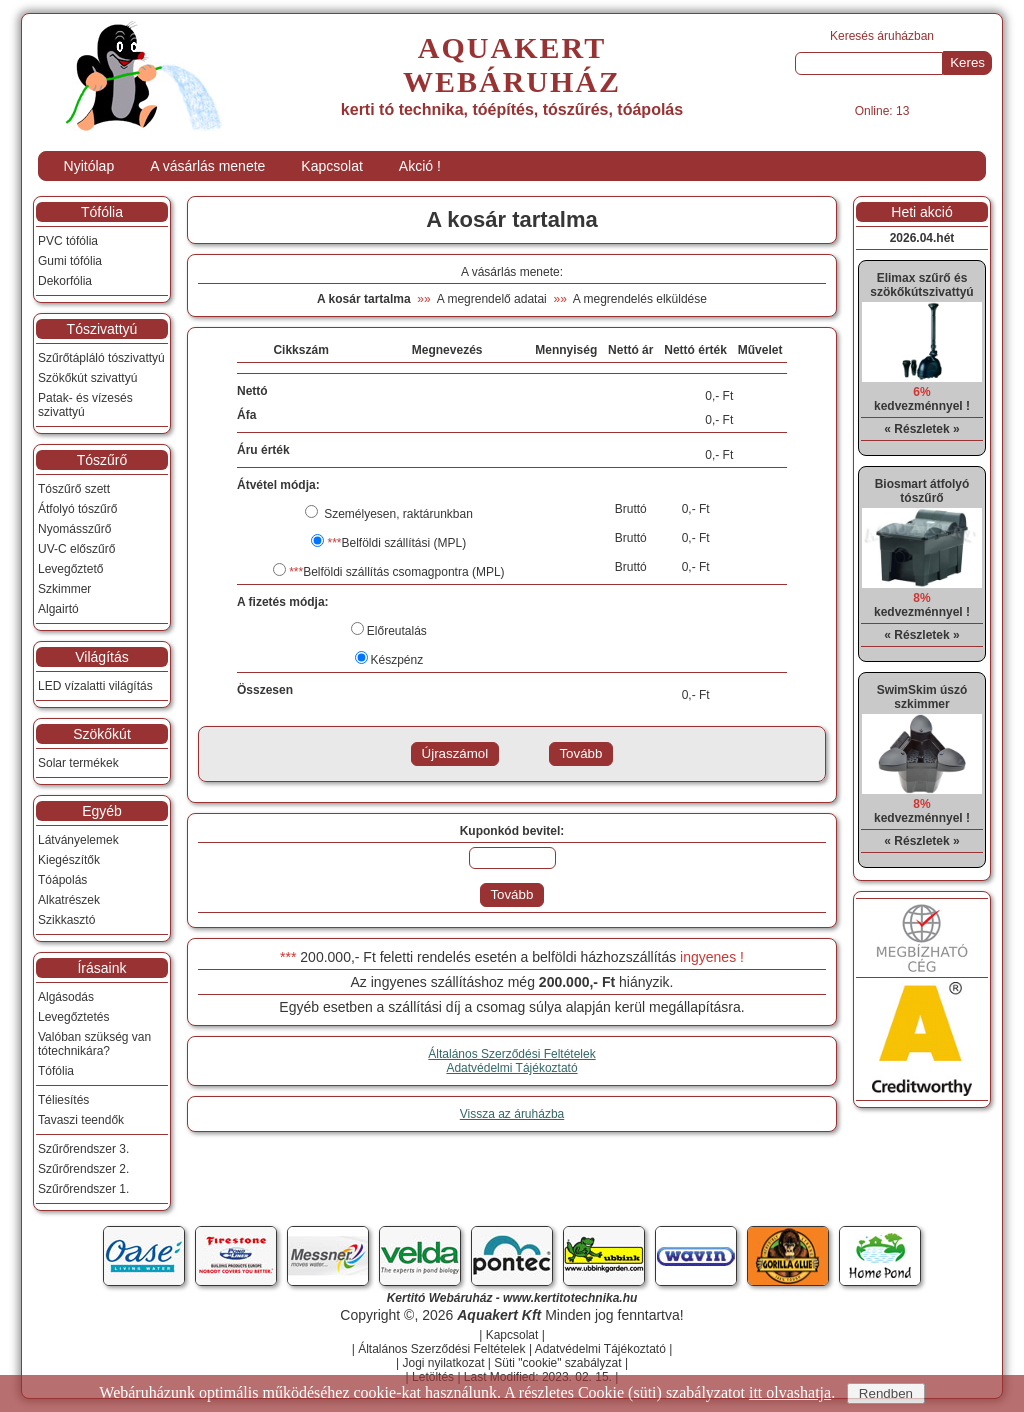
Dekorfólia (65, 281)
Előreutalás (397, 631)
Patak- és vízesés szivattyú (85, 405)
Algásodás (66, 997)
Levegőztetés (73, 1017)
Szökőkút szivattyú (87, 378)
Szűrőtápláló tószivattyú (101, 358)
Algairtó (58, 609)
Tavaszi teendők (81, 1120)
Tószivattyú (102, 329)
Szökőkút (102, 734)
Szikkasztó (66, 920)
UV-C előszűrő (76, 549)
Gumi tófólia (70, 261)
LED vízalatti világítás (95, 686)
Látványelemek (78, 840)
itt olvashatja (790, 1392)
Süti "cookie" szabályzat (557, 1363)
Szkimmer (64, 589)
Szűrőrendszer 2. (83, 1169)
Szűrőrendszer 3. (83, 1149)
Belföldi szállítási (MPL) (396, 543)
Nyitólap (89, 166)
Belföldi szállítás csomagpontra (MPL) (396, 572)
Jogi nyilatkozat (443, 1363)
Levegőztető (70, 569)
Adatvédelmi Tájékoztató (511, 1068)
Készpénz (397, 660)
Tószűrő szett (74, 489)
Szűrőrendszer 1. (83, 1189)
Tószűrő (102, 460)
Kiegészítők (69, 860)
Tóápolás (62, 880)
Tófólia (102, 212)
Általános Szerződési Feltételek (511, 1054)
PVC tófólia (68, 241)
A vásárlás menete (207, 166)
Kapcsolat (331, 166)
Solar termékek (78, 763)
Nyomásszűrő (74, 529)
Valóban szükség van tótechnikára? (94, 1044)
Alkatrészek (69, 900)
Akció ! (420, 166)
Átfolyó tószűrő (77, 509)
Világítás (101, 657)
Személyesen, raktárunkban (397, 514)
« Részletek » (921, 429)
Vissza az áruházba (512, 1114)
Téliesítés (63, 1100)
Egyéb (102, 811)
